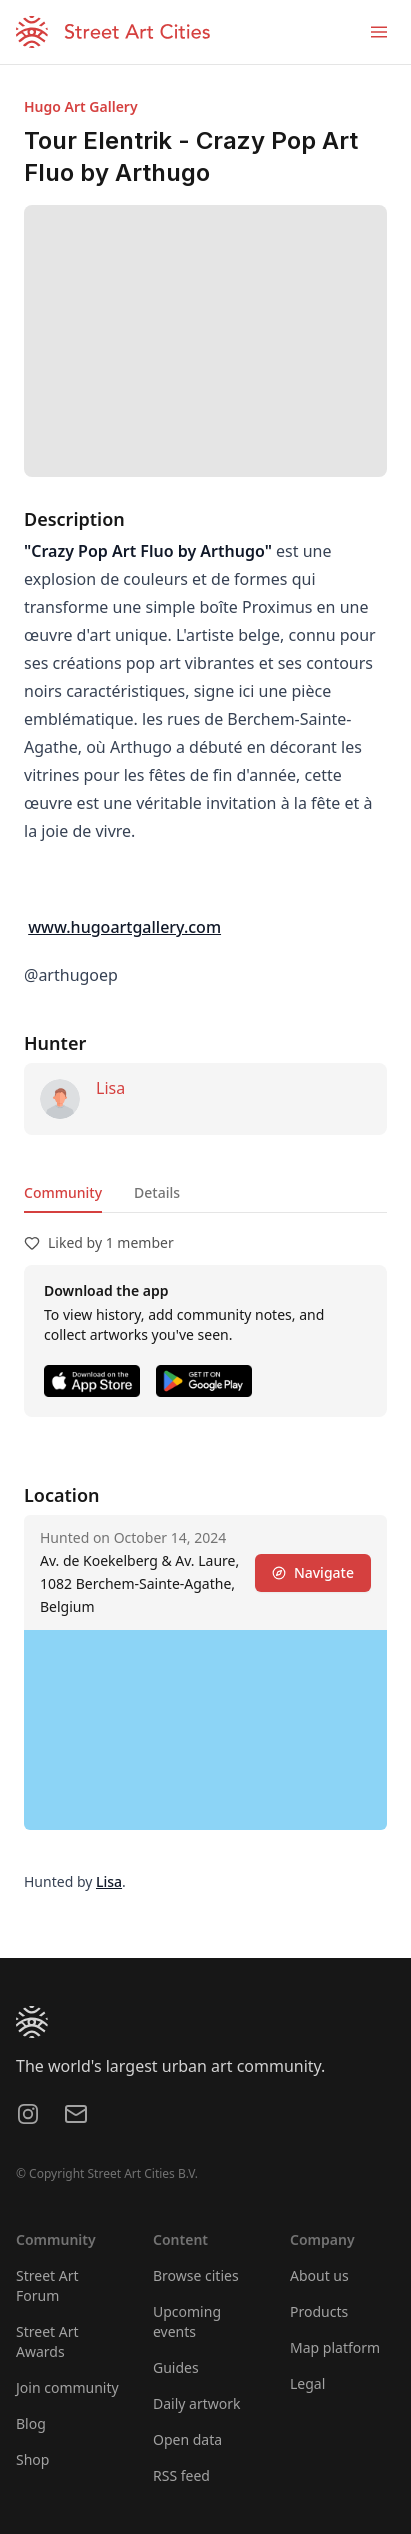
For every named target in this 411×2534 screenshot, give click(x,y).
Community (63, 1192)
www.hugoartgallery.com (124, 927)
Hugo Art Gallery (81, 106)
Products (319, 2311)
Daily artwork (197, 2403)
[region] (205, 1730)
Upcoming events (187, 2321)
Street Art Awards (47, 2341)
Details (157, 1192)
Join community (67, 2387)
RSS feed (181, 2475)
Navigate (313, 1572)
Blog (31, 2423)
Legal (307, 2383)
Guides (176, 2367)
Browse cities (196, 2275)
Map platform (335, 2347)
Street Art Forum (47, 2285)
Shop (32, 2459)
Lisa (110, 1088)
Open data (187, 2439)
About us (319, 2275)
